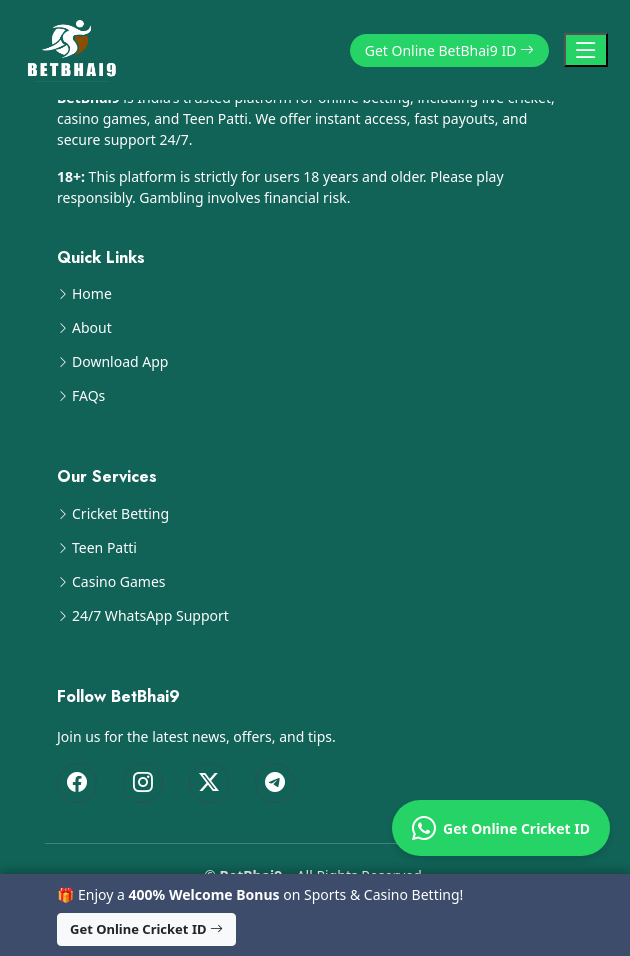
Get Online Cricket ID (501, 828)
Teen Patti (104, 548)
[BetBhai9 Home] (76, 50)
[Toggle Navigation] (586, 50)
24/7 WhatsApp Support (150, 616)
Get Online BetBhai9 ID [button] (449, 50)
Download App (120, 362)
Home (92, 294)
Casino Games (119, 582)
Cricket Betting (120, 514)
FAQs (88, 396)
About (92, 328)
